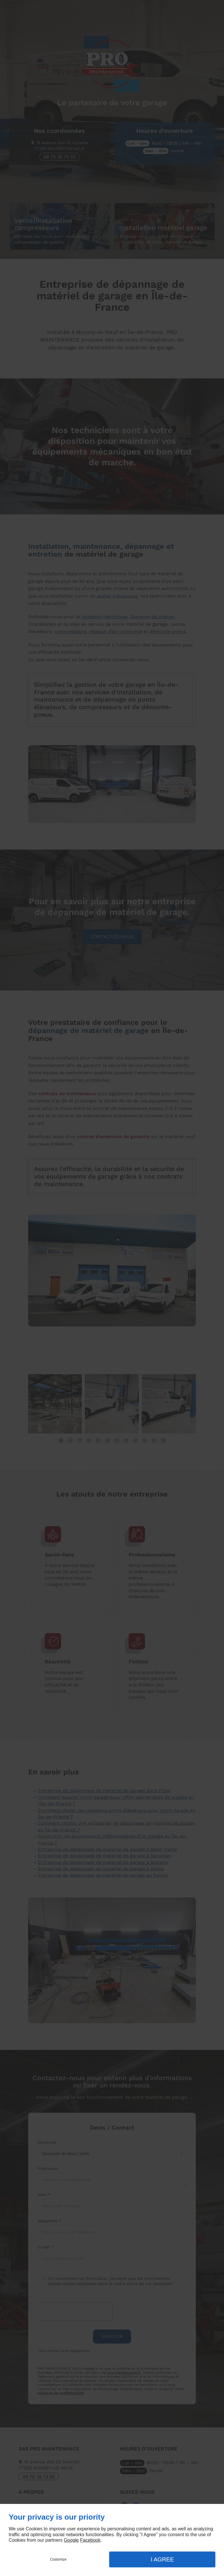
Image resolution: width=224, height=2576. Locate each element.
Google (71, 2540)
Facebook (90, 2540)
